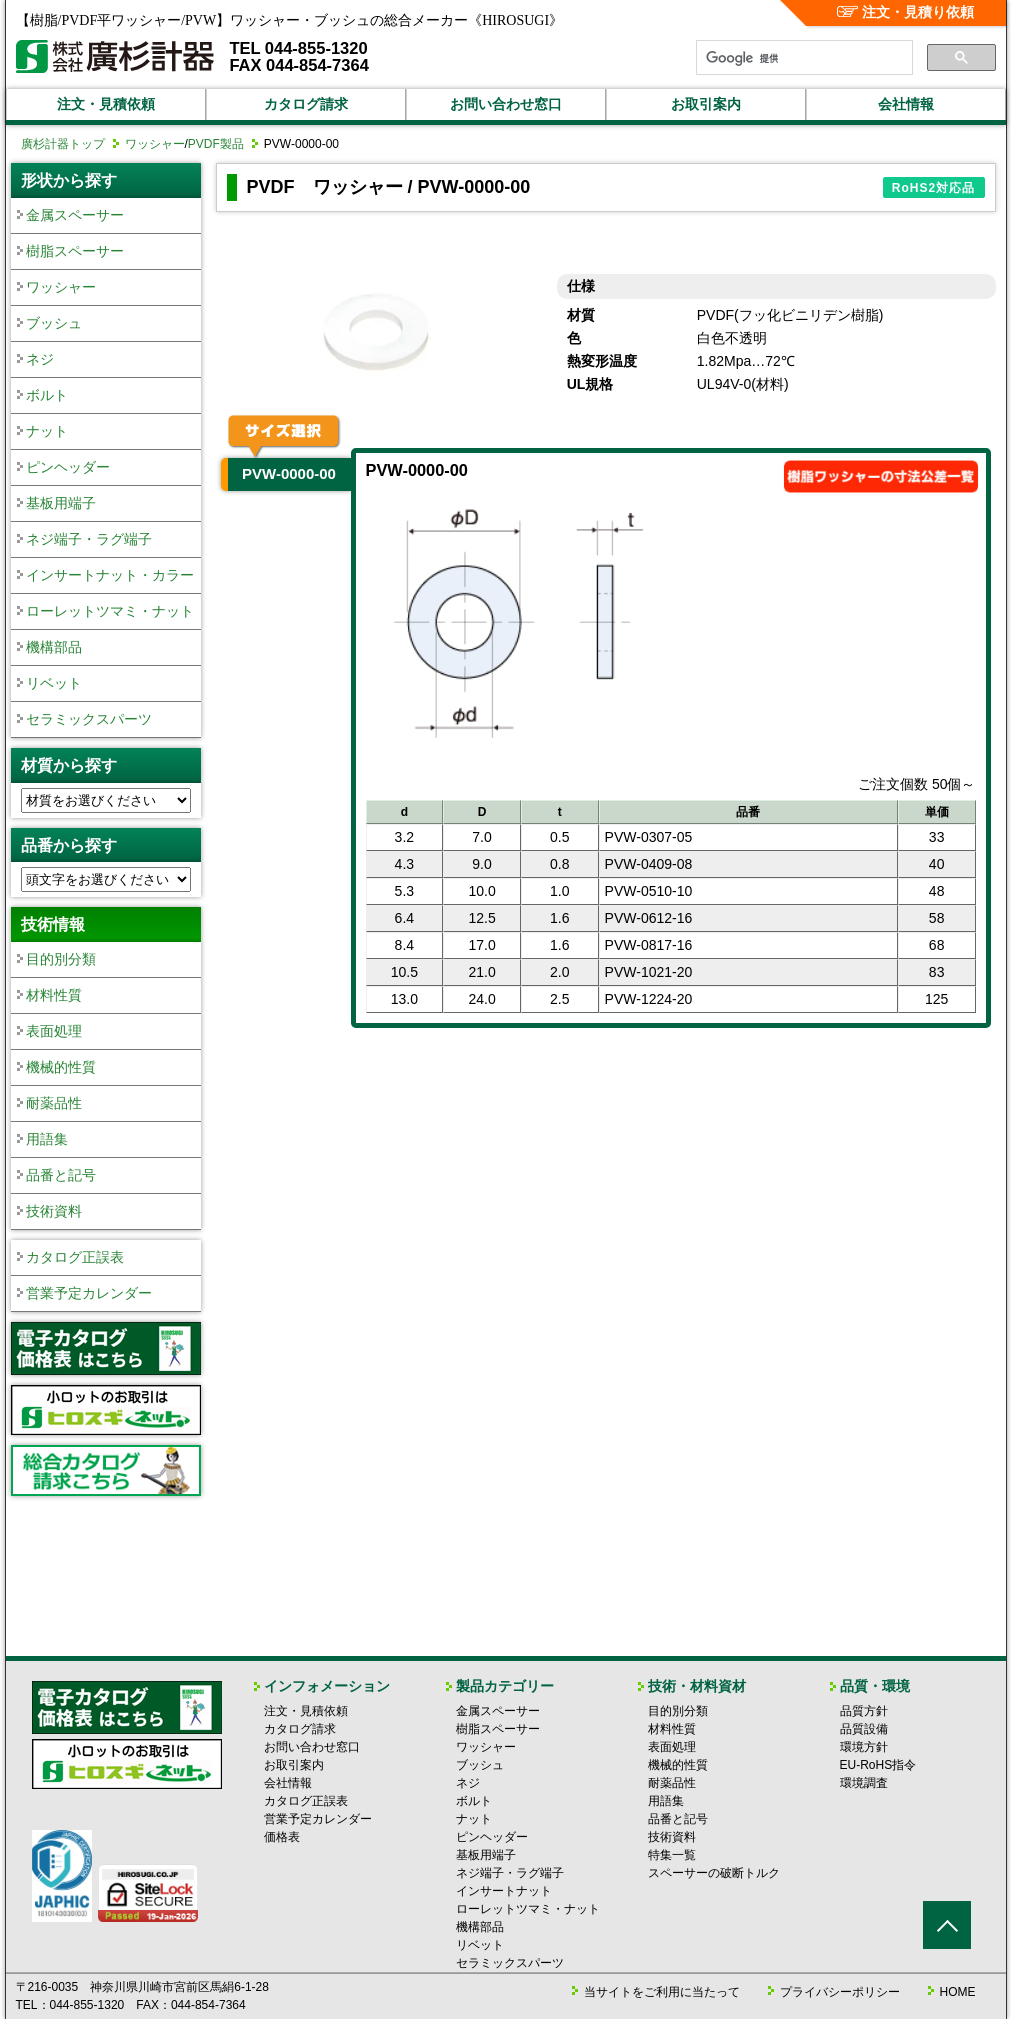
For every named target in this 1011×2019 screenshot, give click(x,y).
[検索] (802, 58)
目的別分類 (61, 959)
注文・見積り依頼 (905, 12)
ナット (47, 431)
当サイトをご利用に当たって (662, 1992)
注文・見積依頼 (106, 104)
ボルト (47, 395)
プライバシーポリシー (840, 1992)
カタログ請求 (306, 104)
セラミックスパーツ (89, 719)
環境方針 (864, 1747)
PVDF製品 (216, 144)
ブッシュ (54, 323)
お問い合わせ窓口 (506, 104)
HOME (958, 1992)
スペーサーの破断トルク (714, 1873)
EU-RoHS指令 (878, 1765)
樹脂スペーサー (75, 251)
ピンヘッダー (68, 467)
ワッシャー (155, 144)
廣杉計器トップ (63, 144)
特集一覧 (672, 1855)
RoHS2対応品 (933, 188)
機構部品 (54, 647)
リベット (54, 683)
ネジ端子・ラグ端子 (89, 539)
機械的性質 (61, 1067)
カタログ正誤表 (75, 1257)
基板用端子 (61, 503)
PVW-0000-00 (289, 473)
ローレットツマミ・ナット (110, 611)
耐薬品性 (54, 1103)
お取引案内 (706, 104)
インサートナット (504, 1891)
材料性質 (54, 995)
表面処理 (54, 1031)
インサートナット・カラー (110, 575)
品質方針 (864, 1711)
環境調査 (864, 1783)
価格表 (282, 1837)
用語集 (47, 1139)
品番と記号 (61, 1175)
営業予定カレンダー (89, 1293)
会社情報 (906, 104)
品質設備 (864, 1729)
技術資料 (54, 1211)
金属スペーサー (75, 215)
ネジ (40, 359)
